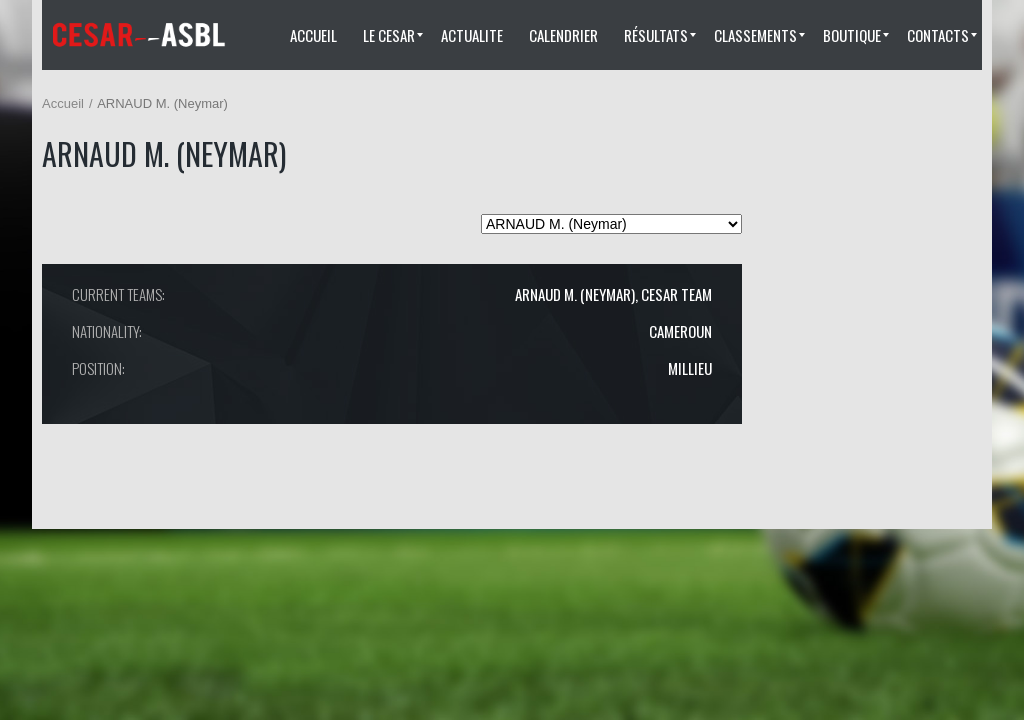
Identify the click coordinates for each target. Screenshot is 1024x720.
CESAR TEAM (676, 294)
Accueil (63, 103)
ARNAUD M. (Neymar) (575, 294)
